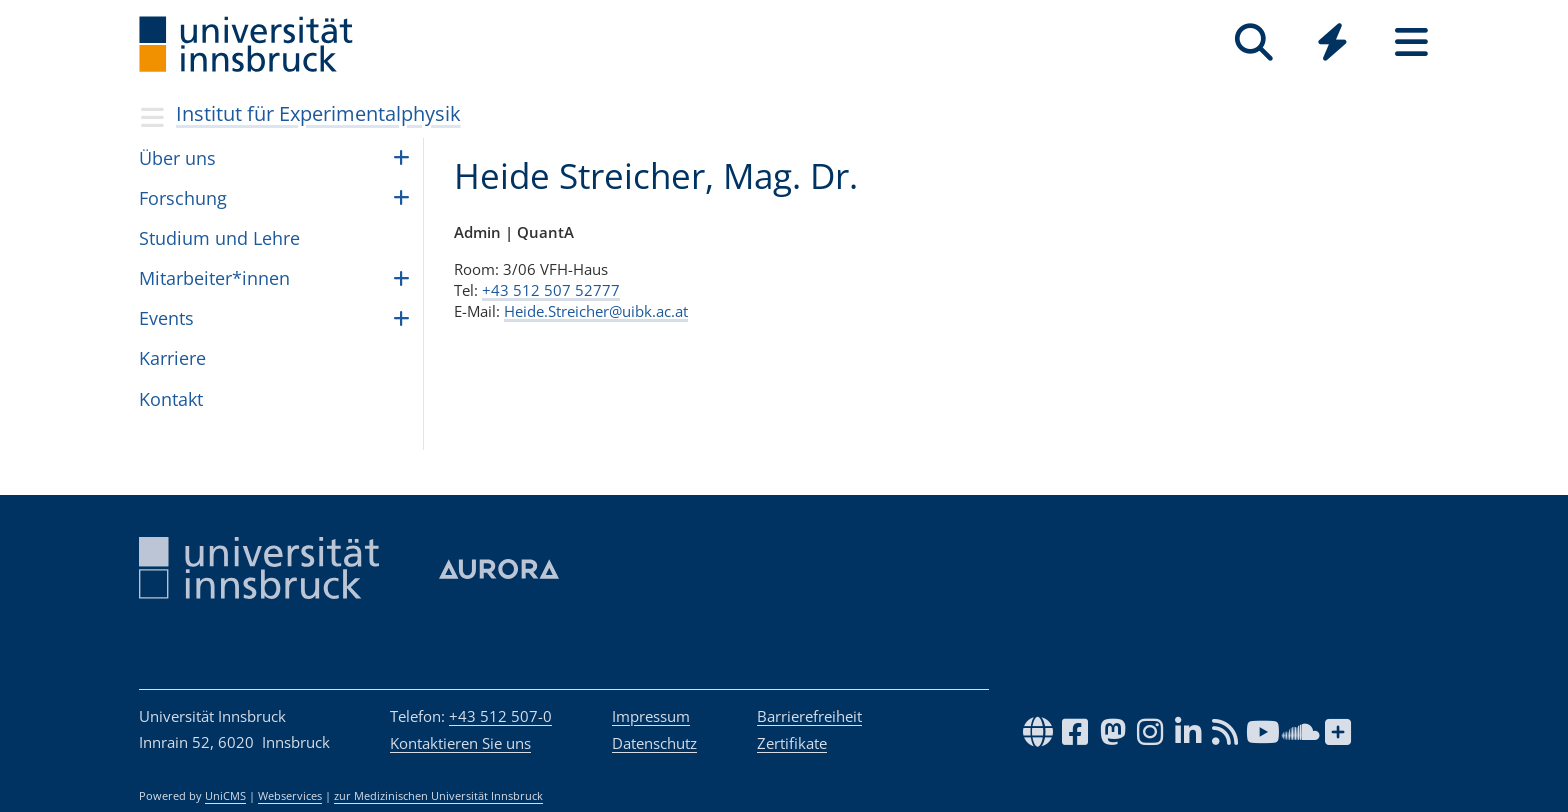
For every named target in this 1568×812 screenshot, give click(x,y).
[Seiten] (1411, 42)
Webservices (290, 796)
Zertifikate (792, 743)
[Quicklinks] (1332, 42)
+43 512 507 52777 (551, 290)
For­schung (183, 198)
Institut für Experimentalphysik (318, 113)
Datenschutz (654, 743)
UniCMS (225, 796)
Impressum (651, 716)
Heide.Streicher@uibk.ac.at (596, 311)
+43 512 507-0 (500, 716)
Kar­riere (172, 358)
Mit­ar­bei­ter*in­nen (214, 278)
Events (166, 318)
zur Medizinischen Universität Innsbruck (438, 796)
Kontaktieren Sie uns (460, 743)
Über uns (177, 158)
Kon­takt (171, 399)
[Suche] (1253, 42)
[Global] (1332, 44)
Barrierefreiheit (809, 716)
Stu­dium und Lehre (219, 238)
